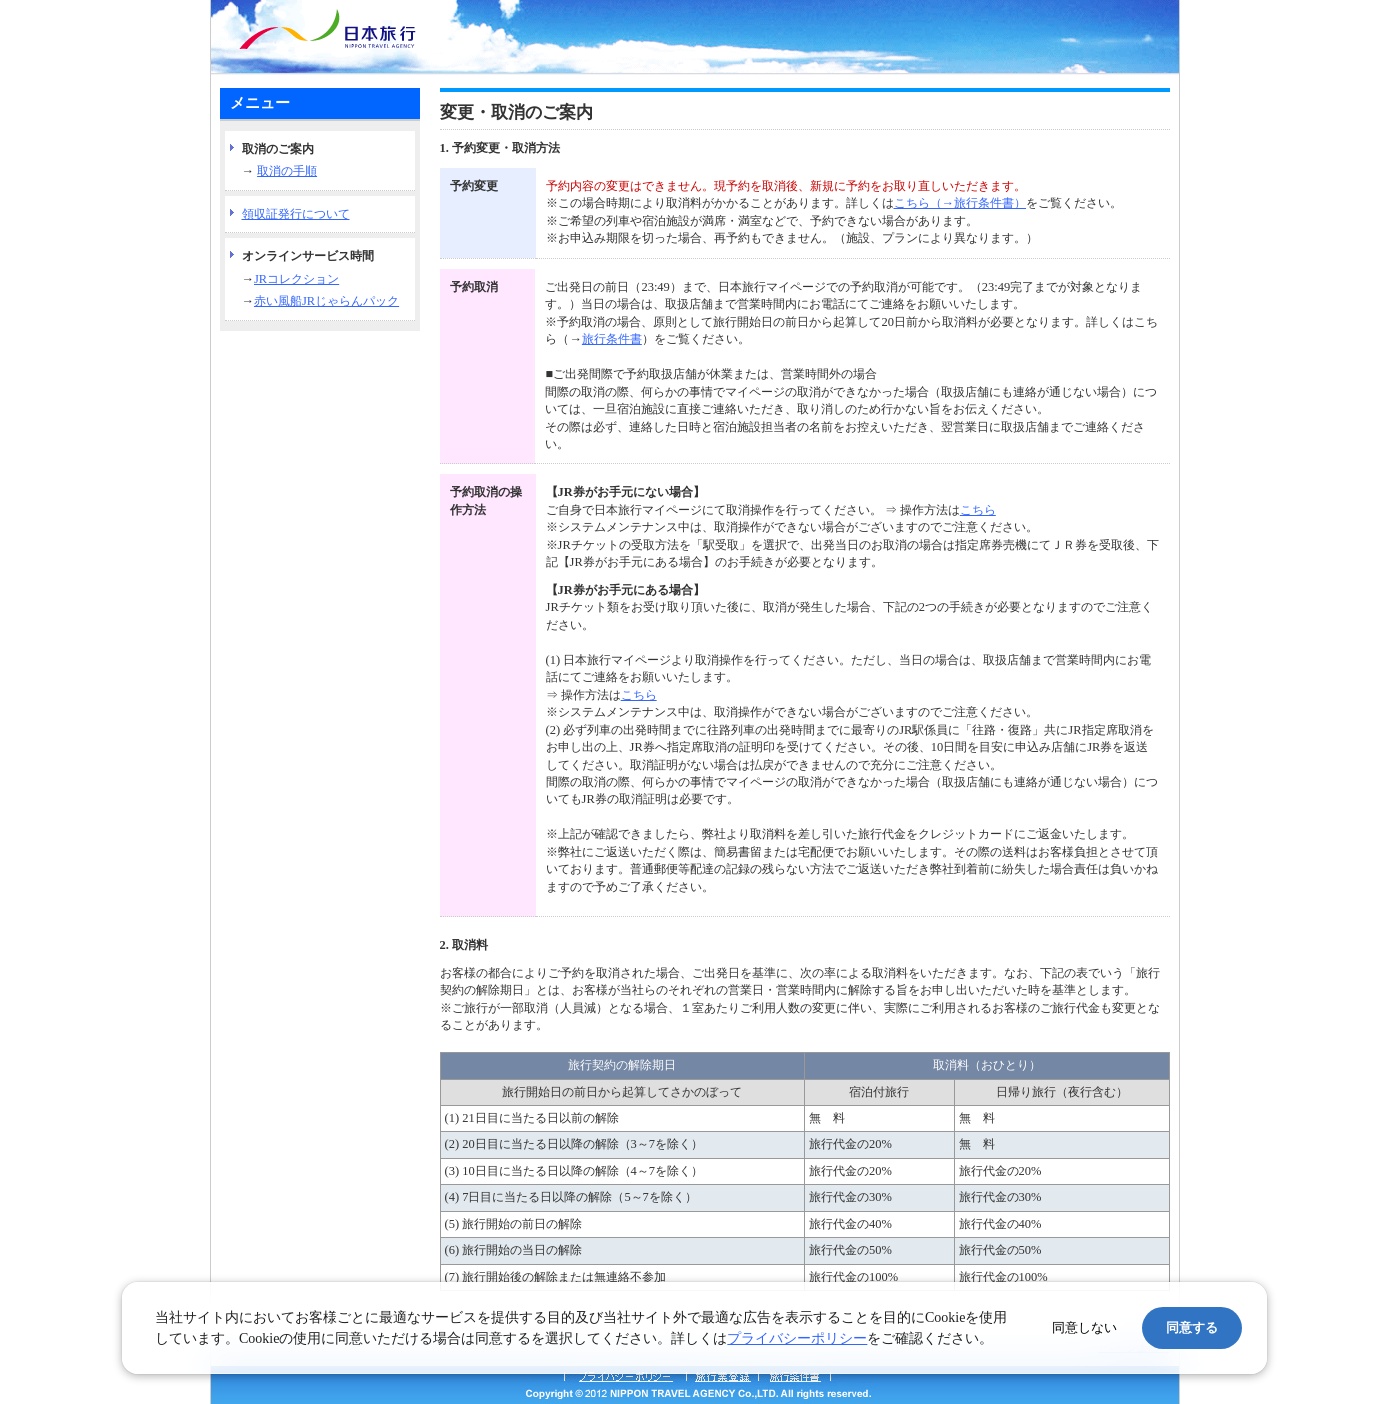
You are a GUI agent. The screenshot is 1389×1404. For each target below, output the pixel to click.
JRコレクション (296, 279)
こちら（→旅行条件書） (960, 203)
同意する (1192, 1327)
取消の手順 (287, 171)
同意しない (1084, 1327)
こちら (978, 510)
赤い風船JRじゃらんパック (326, 301)
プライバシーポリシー (797, 1338)
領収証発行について (296, 214)
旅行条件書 (612, 339)
